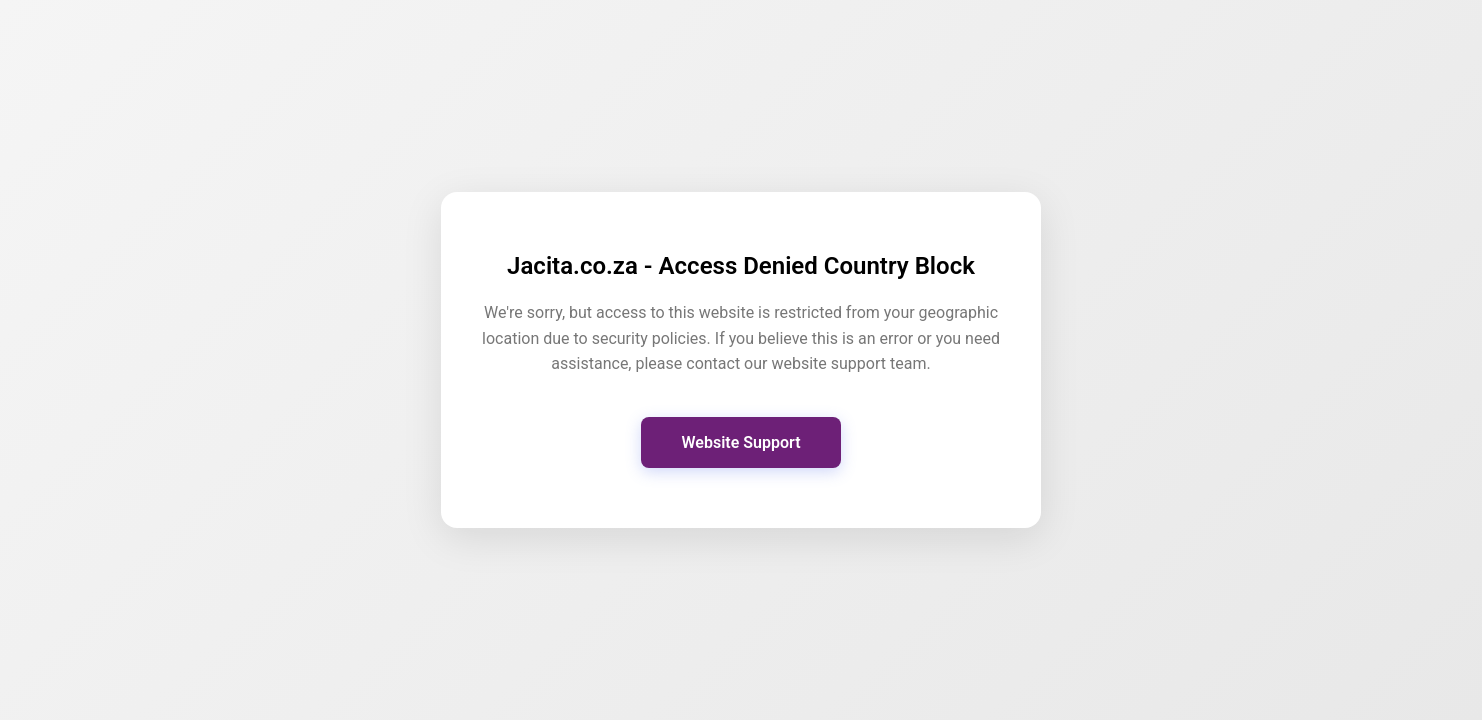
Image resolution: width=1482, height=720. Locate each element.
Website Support (740, 442)
